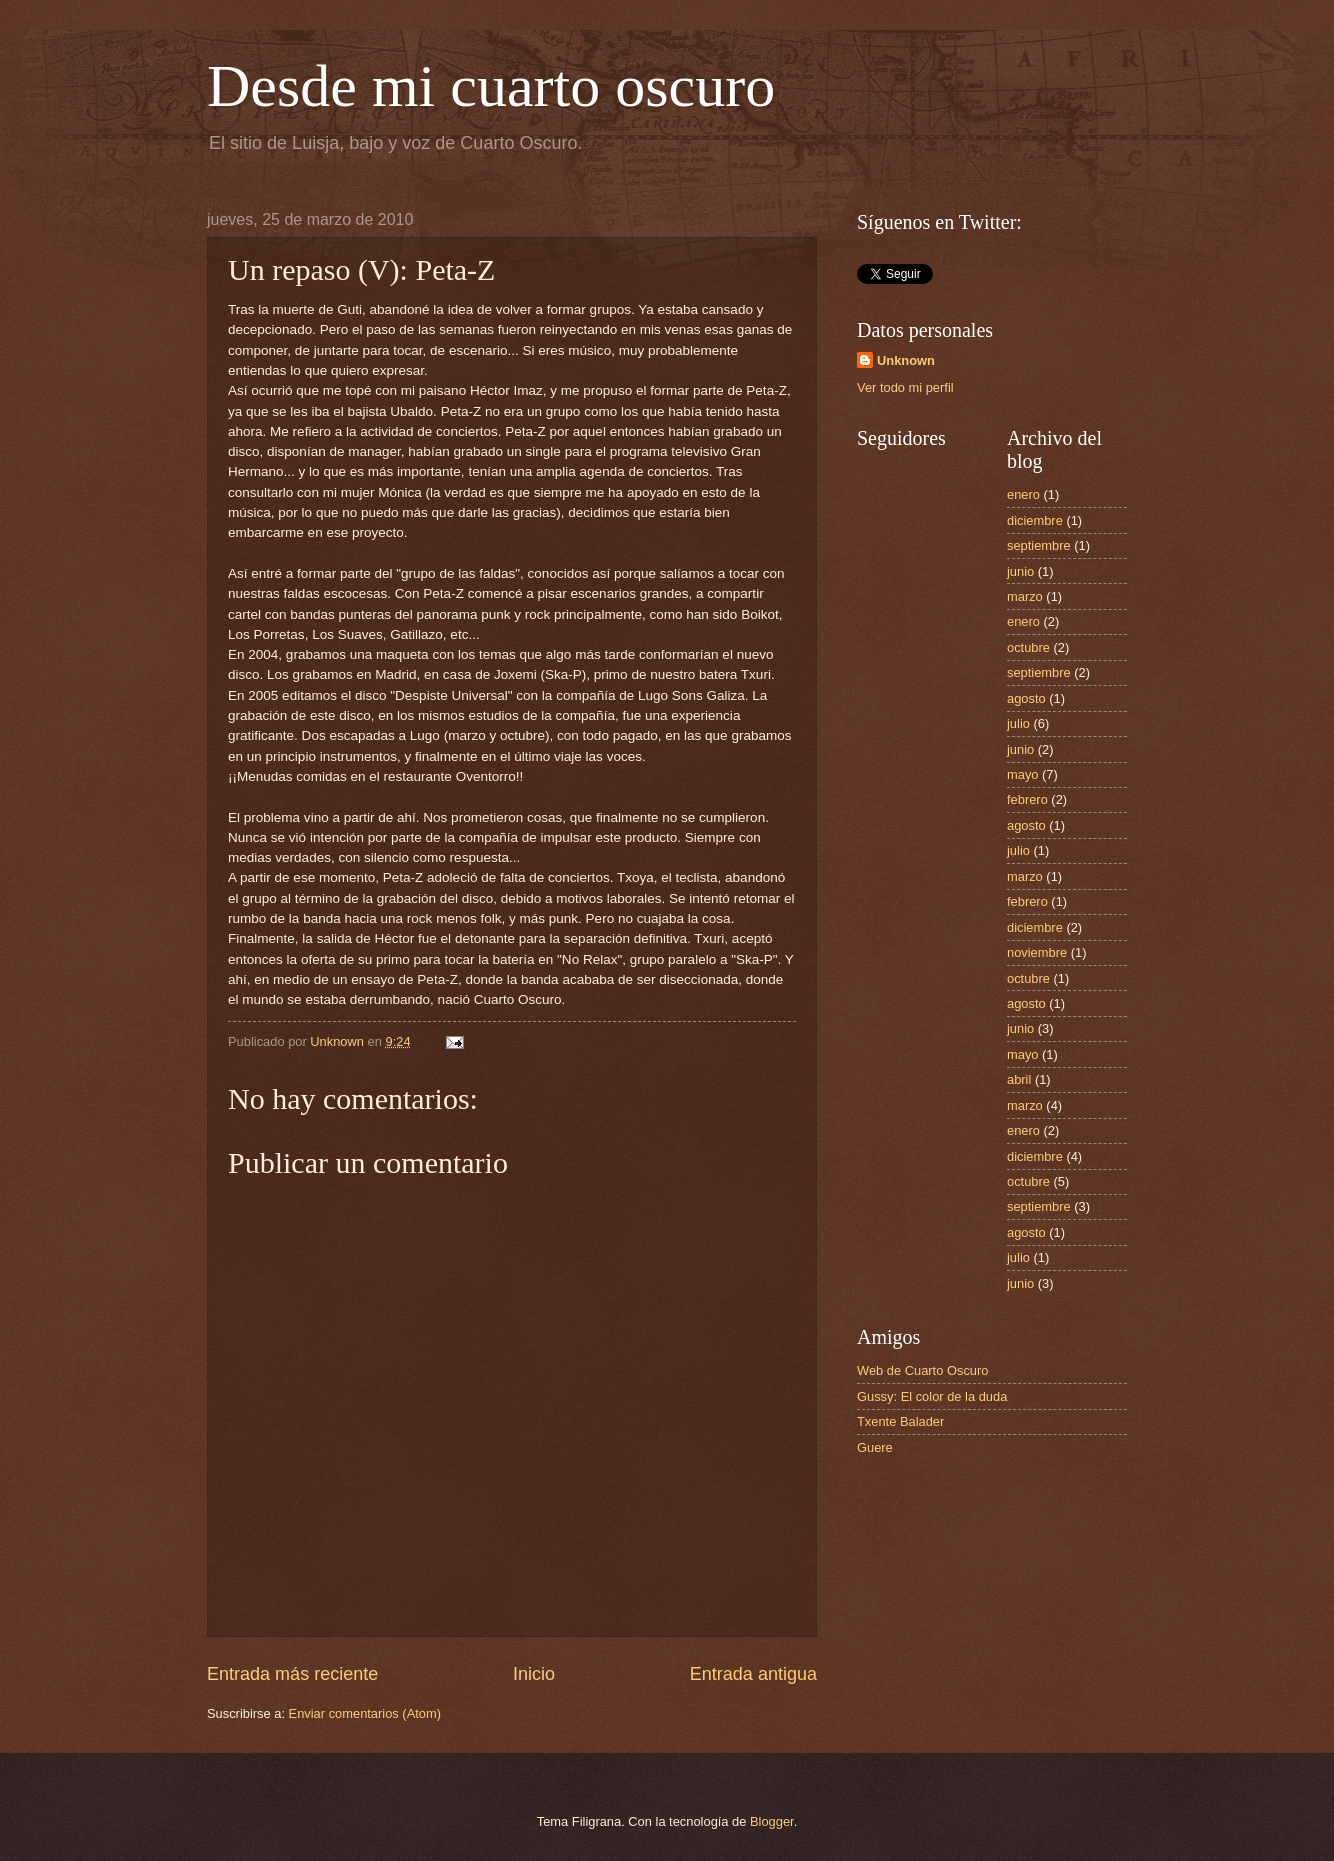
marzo (1025, 596)
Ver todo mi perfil (905, 387)
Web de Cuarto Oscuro (922, 1370)
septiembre (1039, 545)
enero (1023, 494)
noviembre (1037, 952)
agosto (1026, 698)
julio (1018, 723)
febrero (1027, 799)
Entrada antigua (753, 1674)
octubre (1028, 647)
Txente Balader (900, 1421)
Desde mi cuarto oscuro (491, 86)
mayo (1022, 774)
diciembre (1035, 520)
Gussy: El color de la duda (932, 1396)
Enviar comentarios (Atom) (365, 1713)
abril (1019, 1079)
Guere (875, 1447)
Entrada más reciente (292, 1674)
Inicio (534, 1674)
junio (1020, 571)
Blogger (772, 1821)
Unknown (906, 360)
